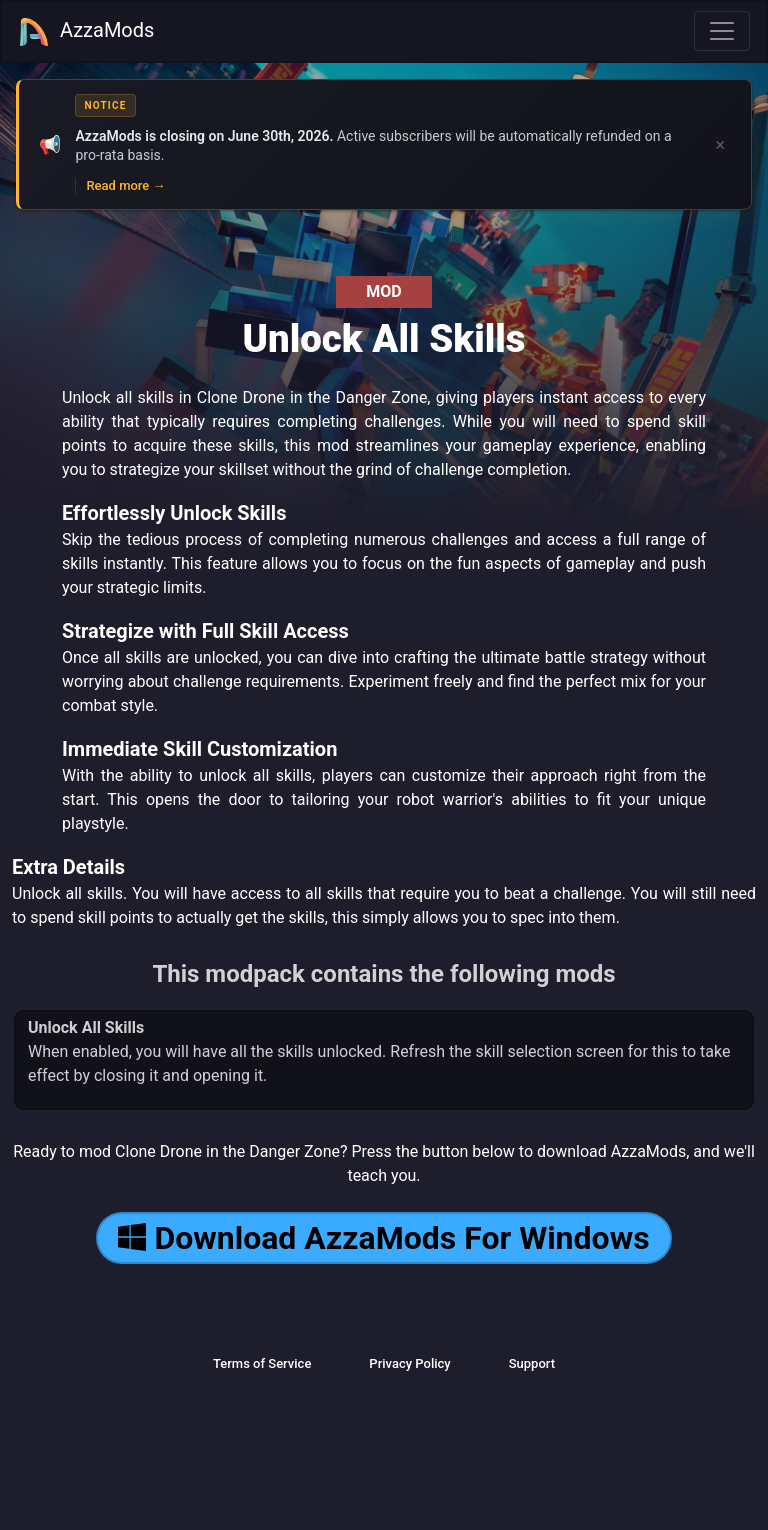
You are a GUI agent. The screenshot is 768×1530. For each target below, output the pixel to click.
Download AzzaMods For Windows (383, 1238)
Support (532, 1363)
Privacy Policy (409, 1363)
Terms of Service (262, 1363)
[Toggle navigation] (722, 31)
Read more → (125, 185)
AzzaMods (86, 32)
